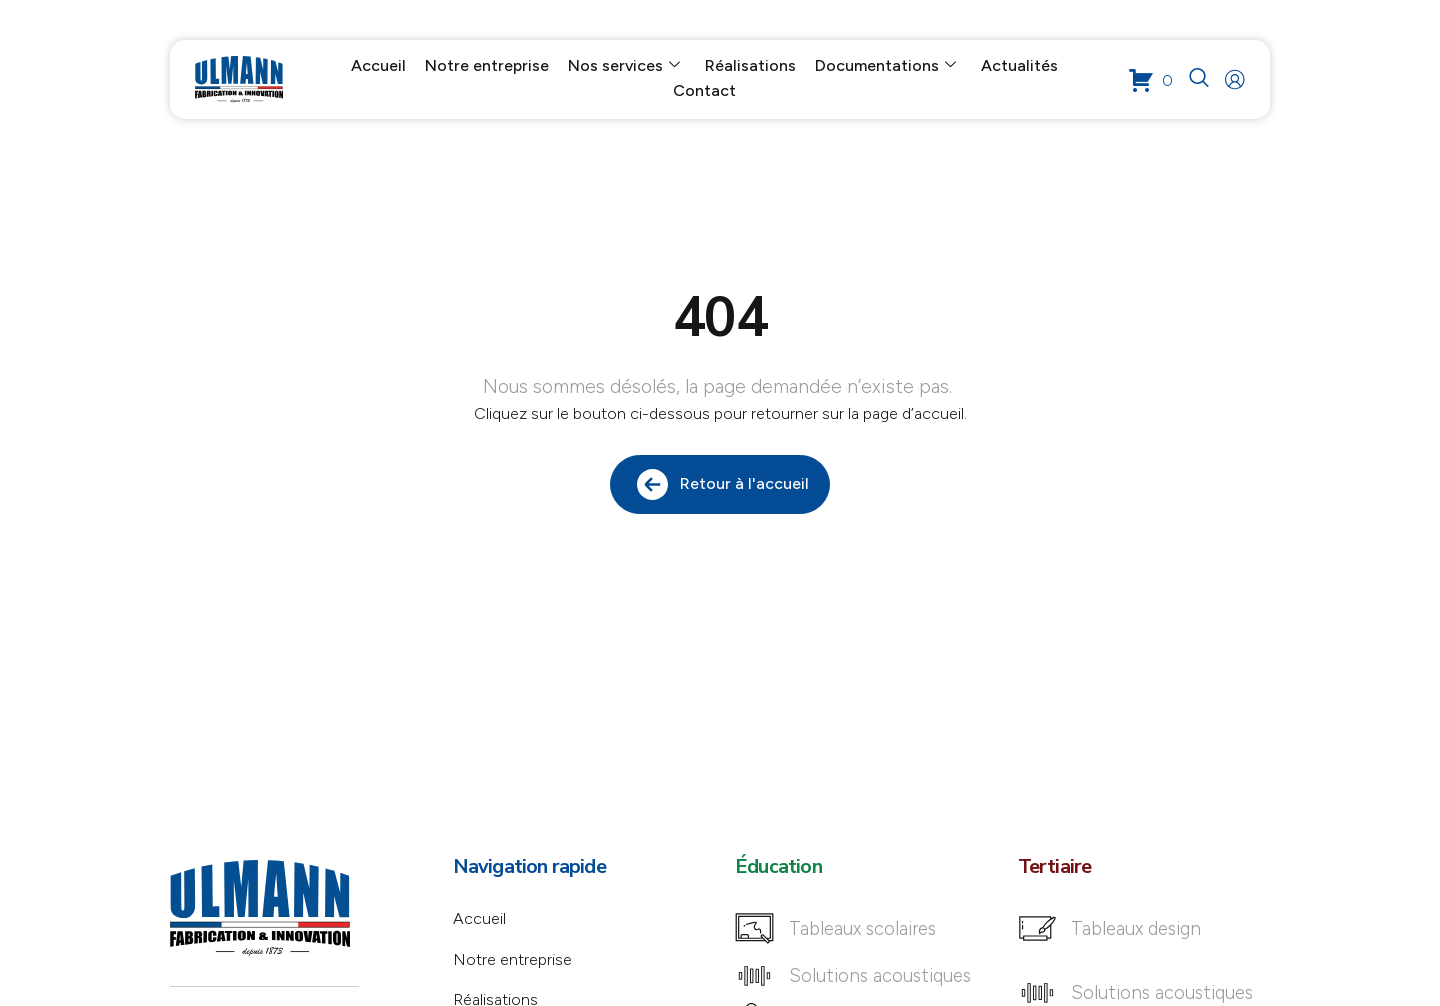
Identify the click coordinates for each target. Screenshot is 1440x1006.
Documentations (885, 67)
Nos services (624, 67)
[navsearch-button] (1200, 80)
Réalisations (750, 66)
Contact (704, 91)
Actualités (1019, 66)
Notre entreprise (487, 66)
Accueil (378, 66)
